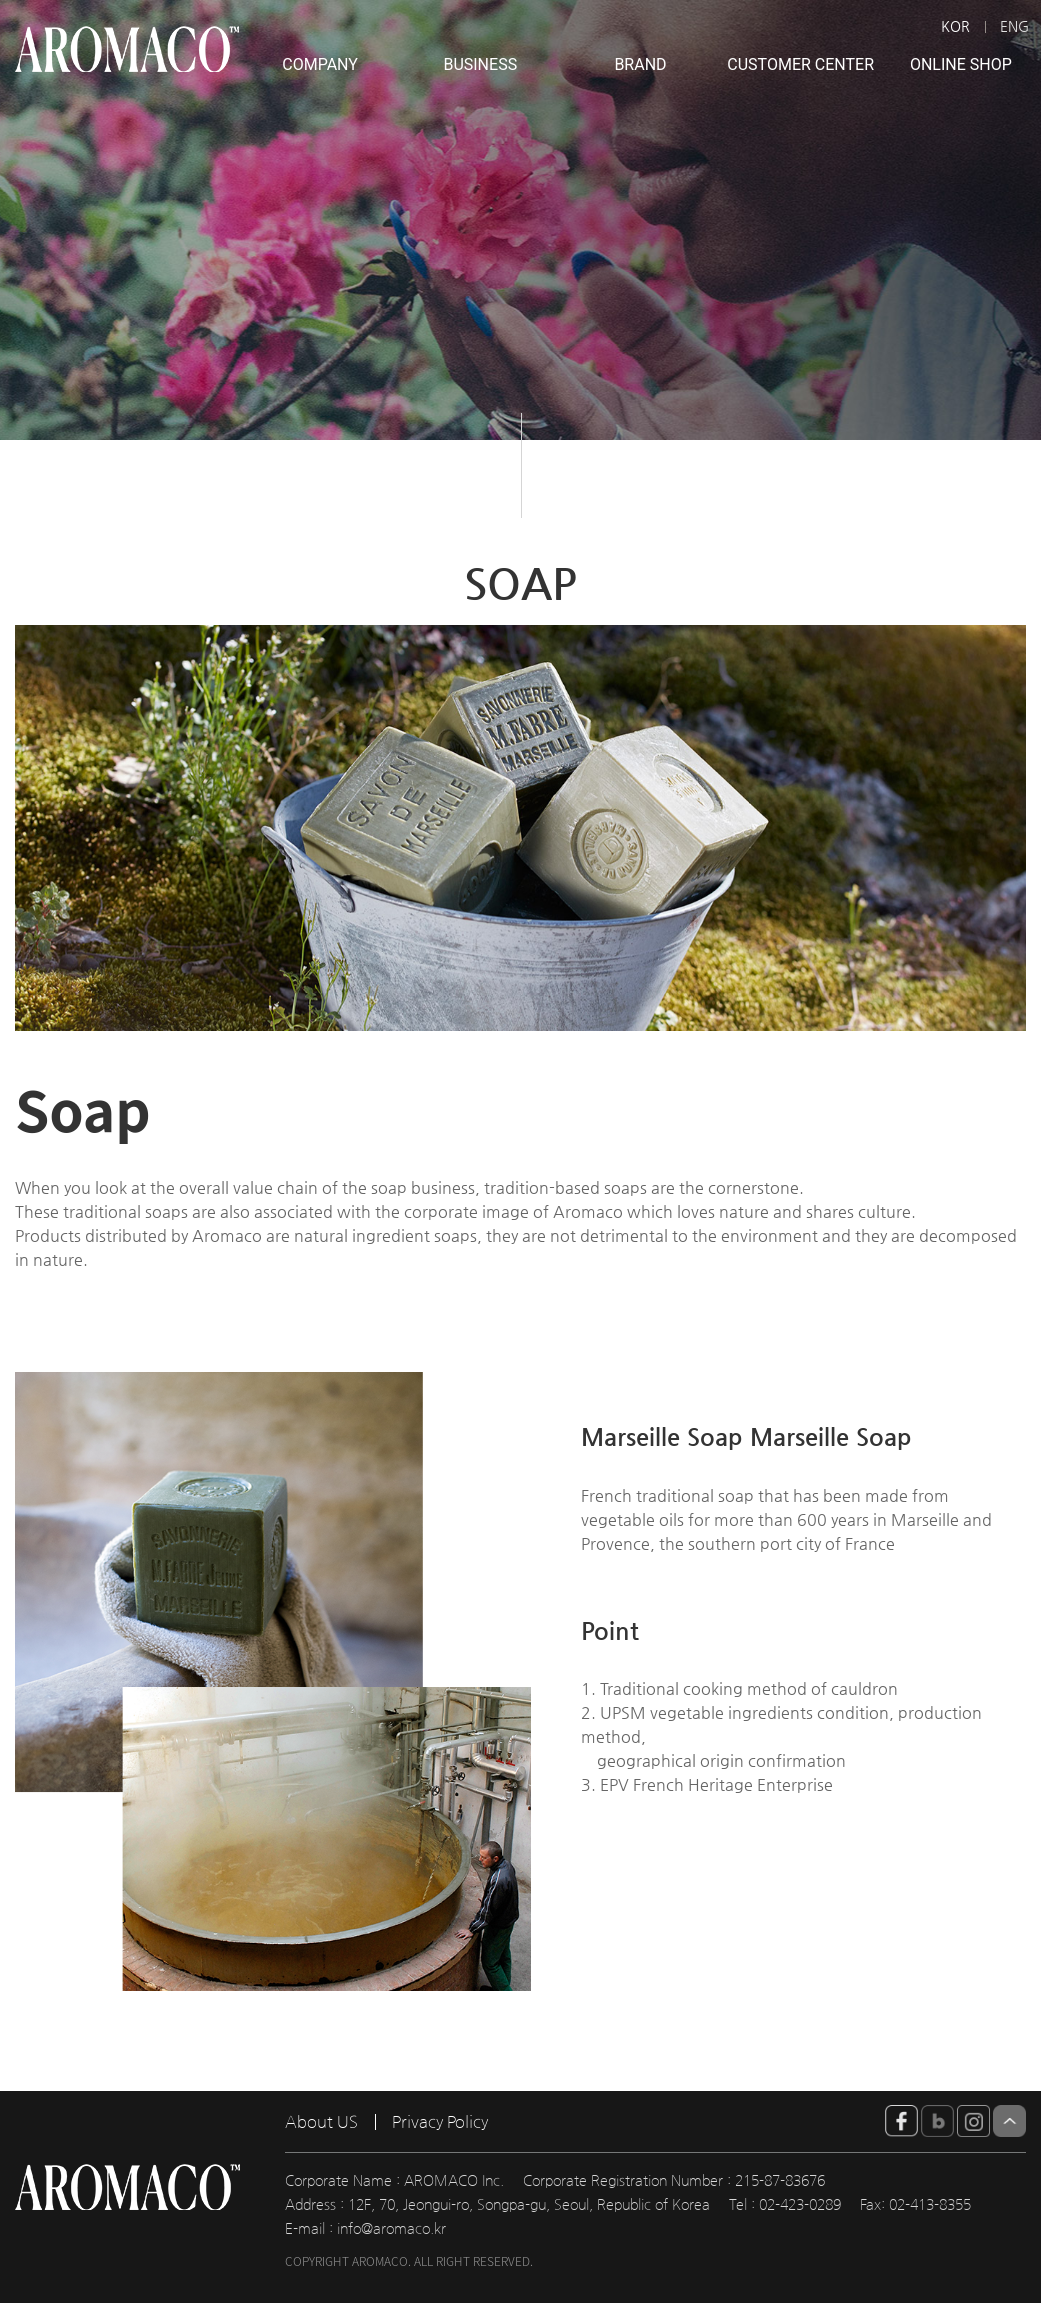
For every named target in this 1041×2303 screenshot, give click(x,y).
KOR (955, 26)
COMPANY (320, 64)
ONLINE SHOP (961, 64)
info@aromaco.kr (391, 2229)
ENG (1014, 26)
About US (321, 2122)
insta (973, 2121)
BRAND (640, 64)
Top (1009, 2121)
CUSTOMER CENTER (800, 64)
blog (937, 2121)
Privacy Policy (440, 2122)
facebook (901, 2121)
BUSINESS (480, 64)
